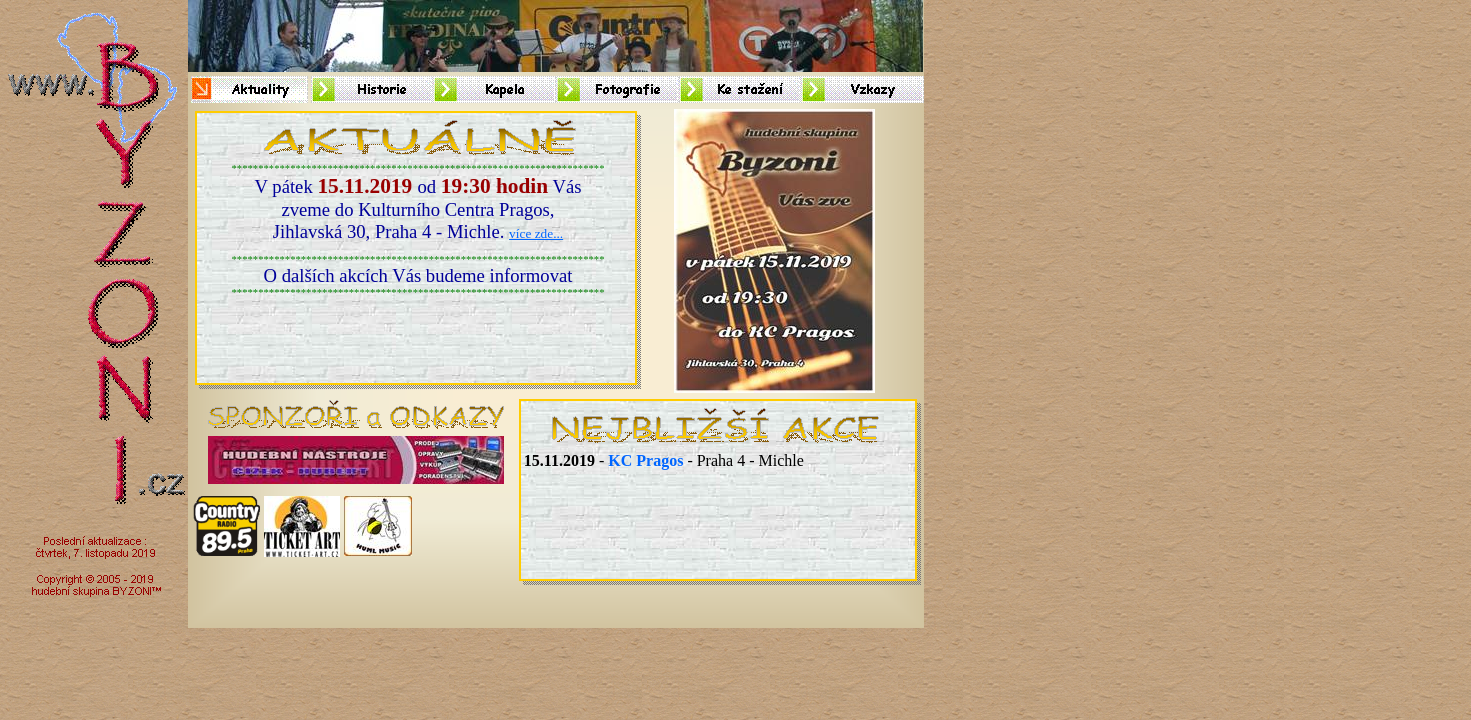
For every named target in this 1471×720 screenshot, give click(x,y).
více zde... (536, 233)
